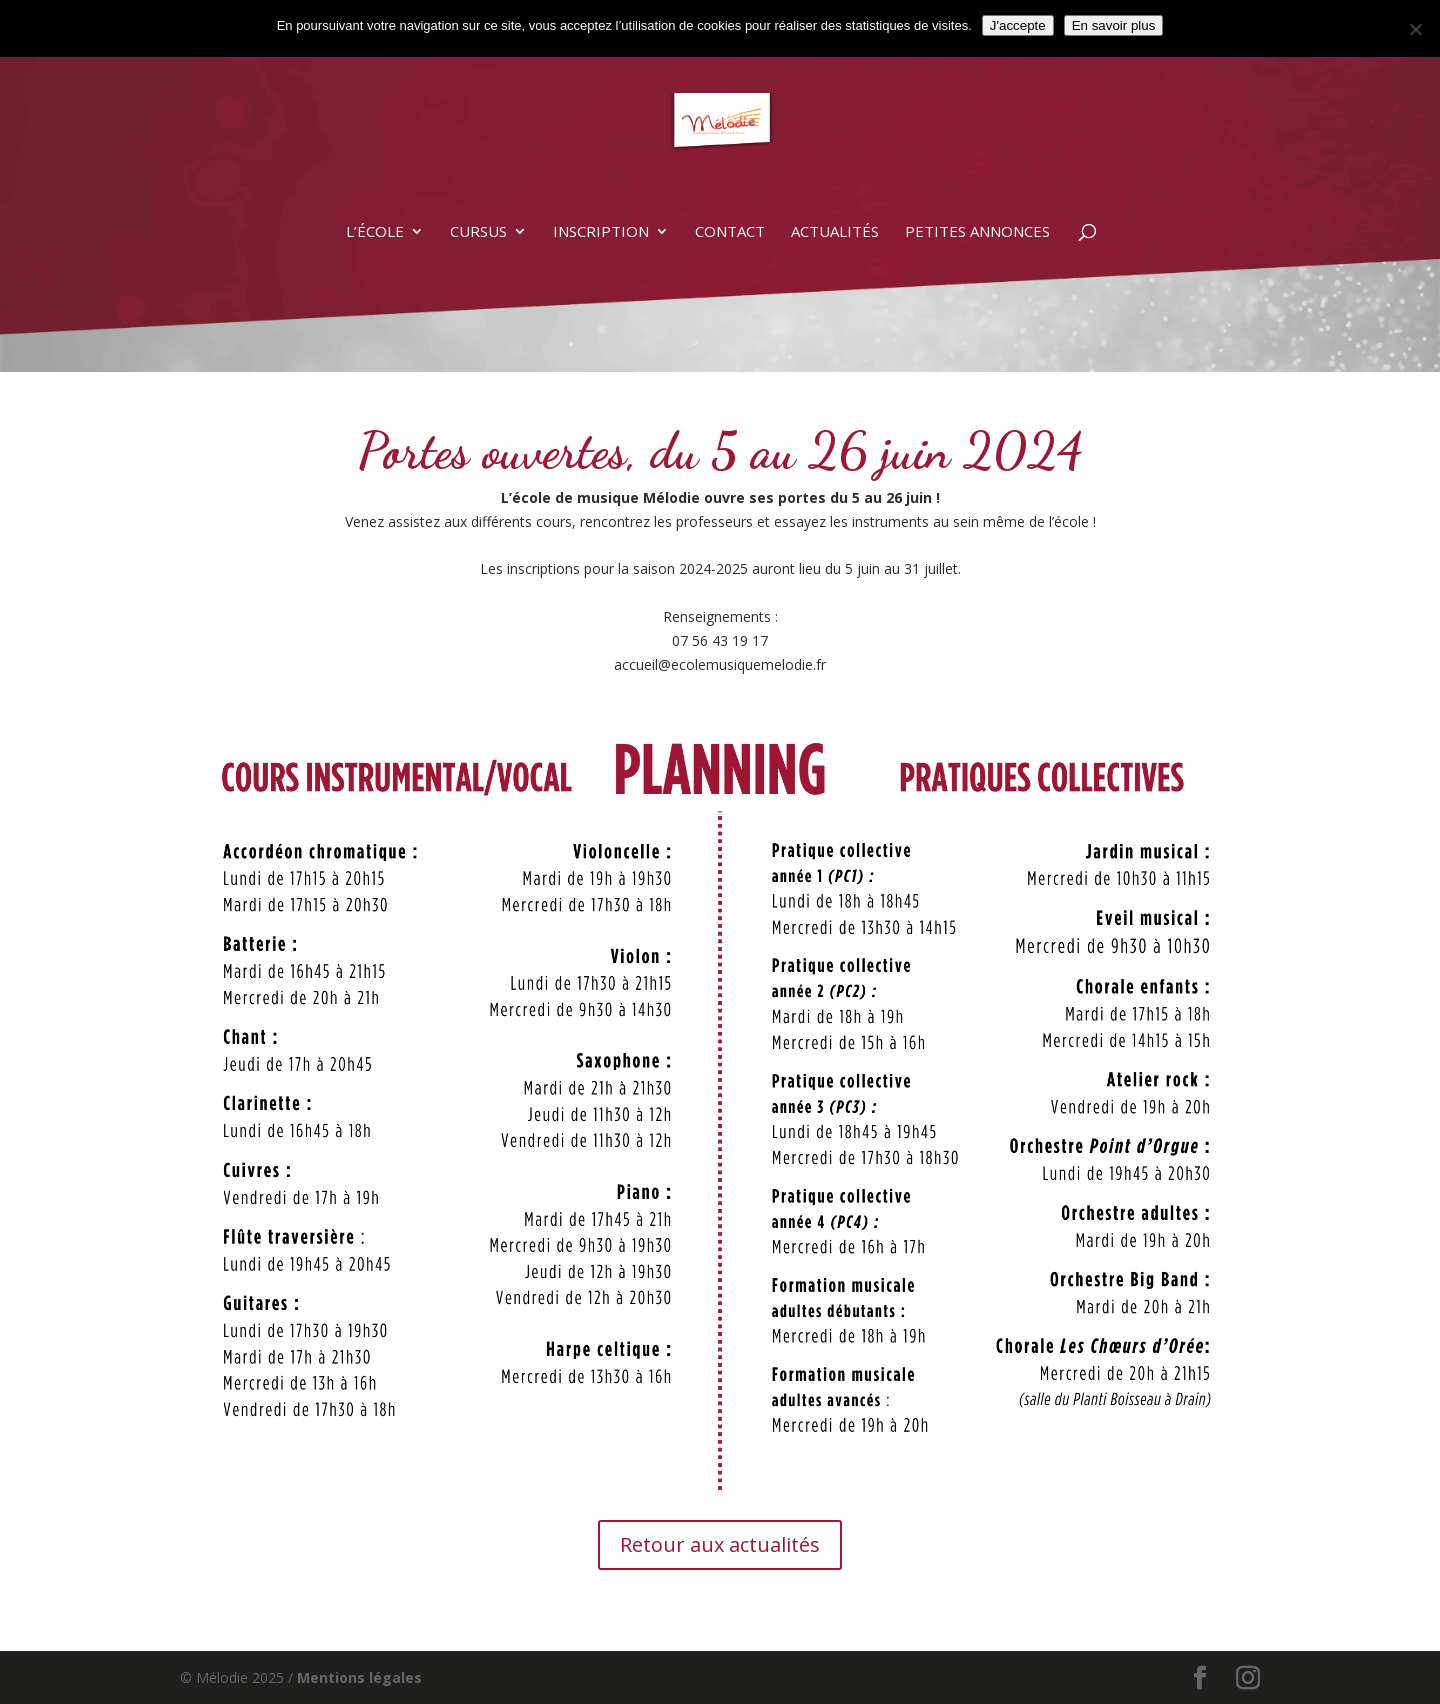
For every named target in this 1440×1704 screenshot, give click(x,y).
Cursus (478, 232)
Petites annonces (977, 232)
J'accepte (1018, 25)
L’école (375, 232)
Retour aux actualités (720, 1544)
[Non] (1415, 29)
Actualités (835, 232)
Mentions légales (359, 1677)
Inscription (601, 232)
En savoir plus (1114, 25)
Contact (730, 232)
